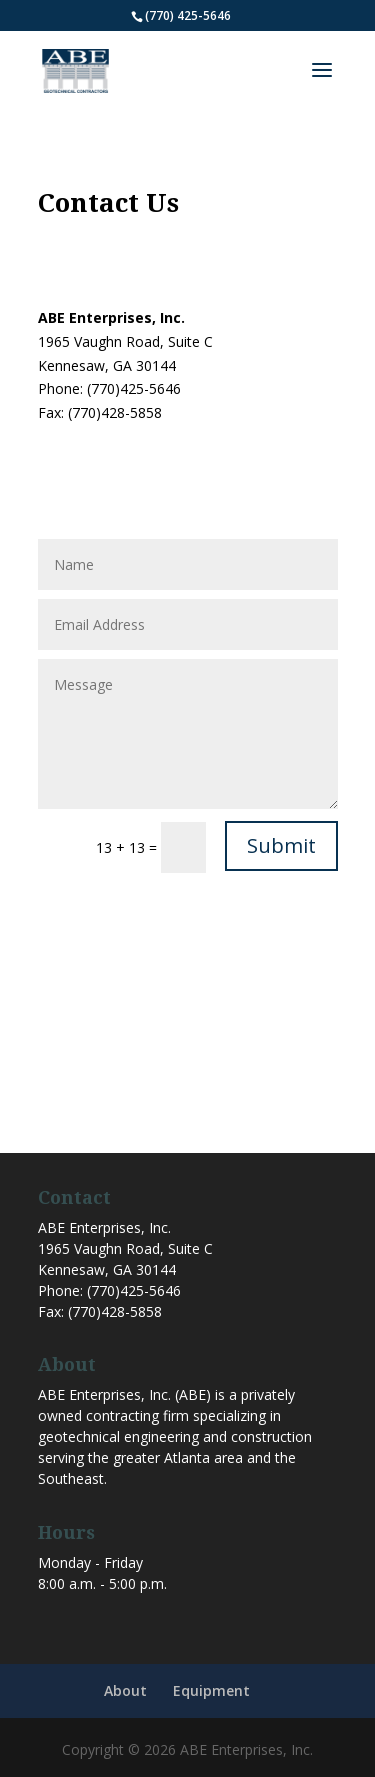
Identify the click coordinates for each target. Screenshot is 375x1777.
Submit (281, 845)
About (125, 1690)
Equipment (211, 1690)
